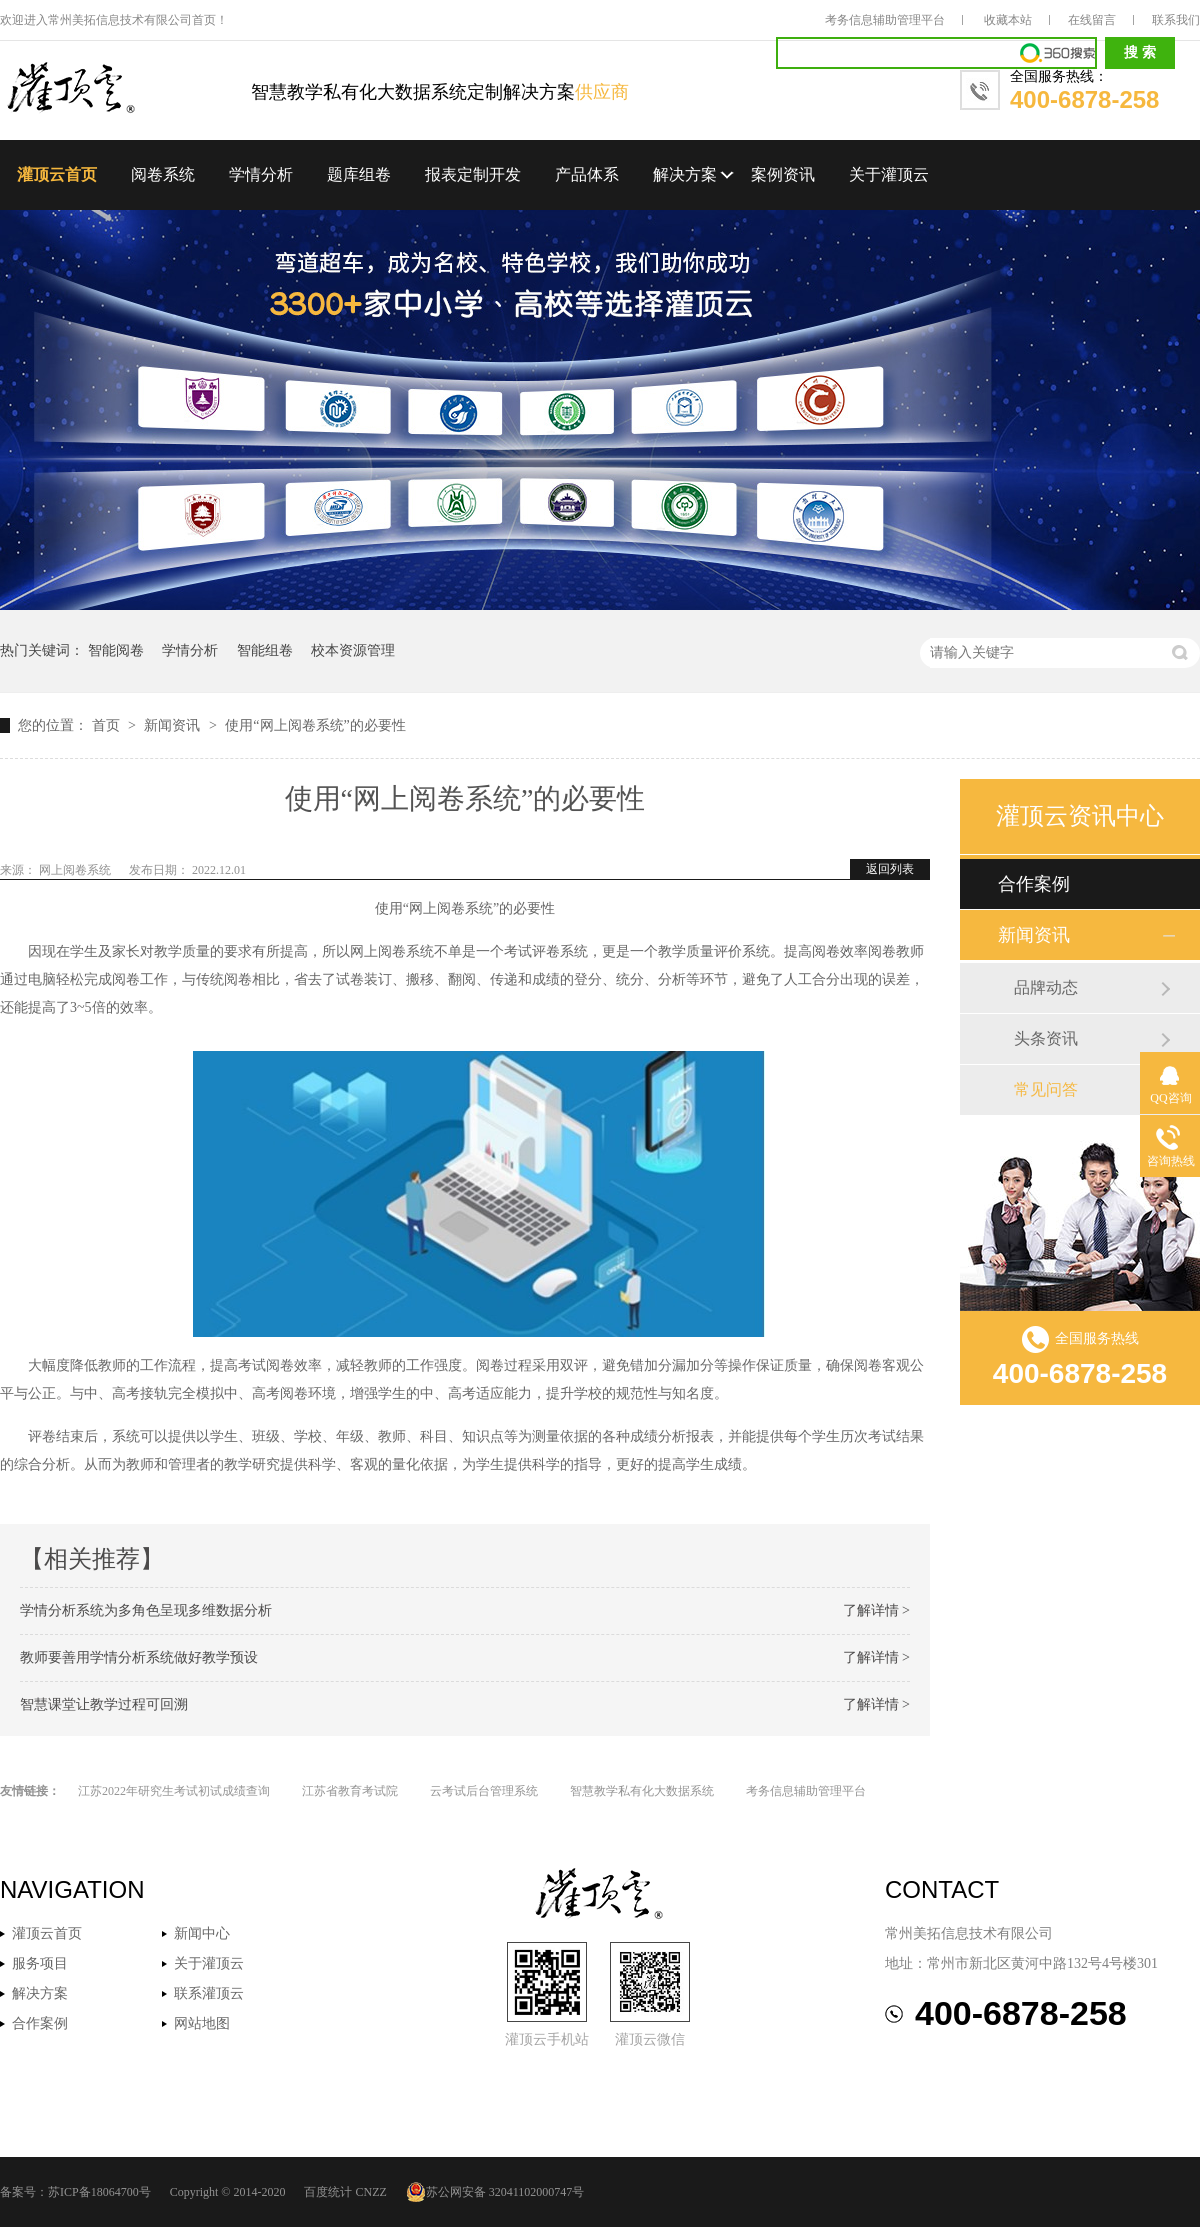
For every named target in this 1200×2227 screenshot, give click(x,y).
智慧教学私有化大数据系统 (642, 1791)
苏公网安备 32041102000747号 (495, 2192)
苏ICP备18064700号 (99, 2192)
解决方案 (685, 174)
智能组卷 (265, 650)
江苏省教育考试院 (350, 1791)
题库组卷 (359, 174)
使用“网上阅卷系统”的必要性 (315, 725)
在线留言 (1092, 20)
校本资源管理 (353, 650)
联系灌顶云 (209, 1993)
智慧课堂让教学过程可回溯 (104, 1704)
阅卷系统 (163, 174)
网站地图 (202, 2023)
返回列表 (890, 869)
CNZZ (370, 2192)
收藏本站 (1008, 20)
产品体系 (587, 174)
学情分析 (261, 174)
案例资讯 (783, 174)
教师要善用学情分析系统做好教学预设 (139, 1657)
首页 (108, 725)
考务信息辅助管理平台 (885, 20)
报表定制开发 (473, 174)
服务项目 (40, 1963)
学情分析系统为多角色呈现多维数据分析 (146, 1610)
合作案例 (1034, 884)
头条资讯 (1046, 1038)
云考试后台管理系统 (484, 1791)
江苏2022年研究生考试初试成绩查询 (174, 1791)
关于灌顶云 (889, 174)
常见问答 (1046, 1089)
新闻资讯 (174, 725)
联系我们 (1176, 20)
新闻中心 (202, 1933)
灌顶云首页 (57, 174)
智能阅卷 (116, 650)
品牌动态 (1046, 987)
